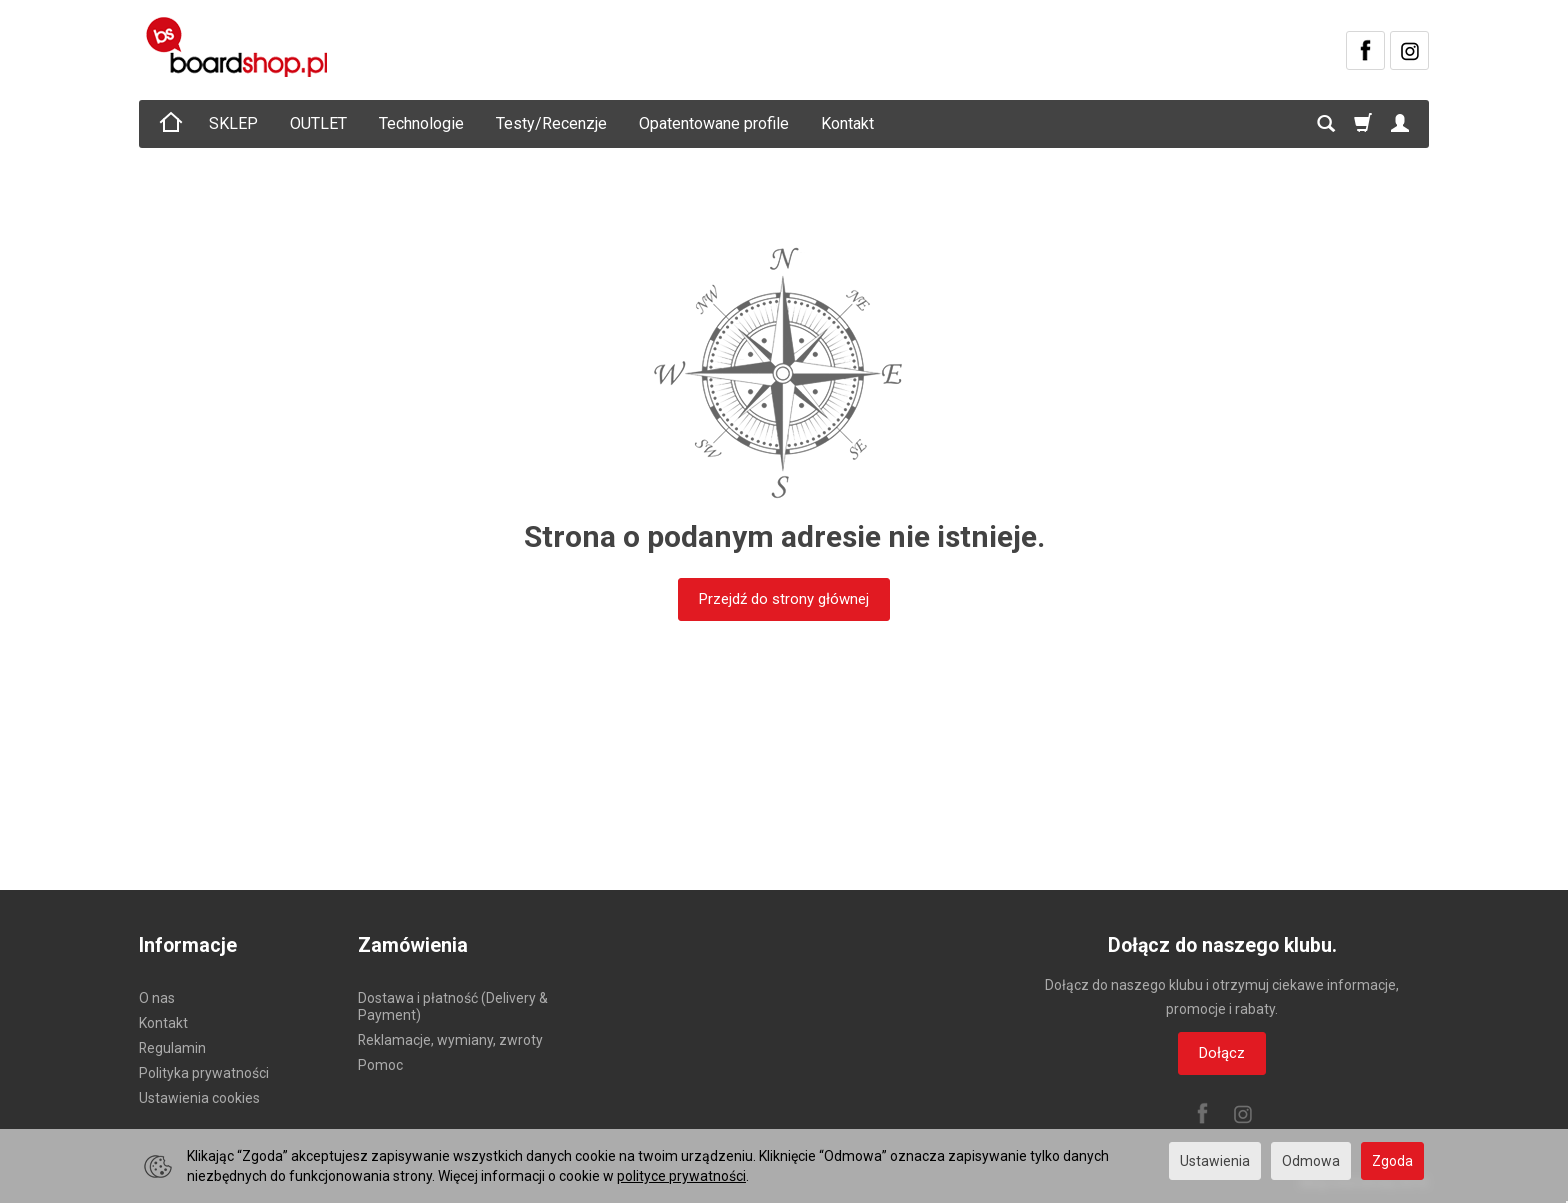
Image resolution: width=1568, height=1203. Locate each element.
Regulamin (172, 1048)
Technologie (421, 123)
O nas (157, 998)
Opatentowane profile (714, 123)
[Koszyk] (1363, 124)
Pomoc (380, 1065)
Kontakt (847, 123)
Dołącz (1222, 1053)
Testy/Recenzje (551, 123)
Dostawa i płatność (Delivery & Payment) (453, 1006)
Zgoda (1392, 1161)
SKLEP (233, 123)
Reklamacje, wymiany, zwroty (450, 1040)
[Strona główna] (240, 46)
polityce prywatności (681, 1176)
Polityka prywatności (204, 1073)
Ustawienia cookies (199, 1098)
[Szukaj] (1326, 124)
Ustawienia (1215, 1161)
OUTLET (318, 123)
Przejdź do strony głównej (784, 599)
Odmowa (1311, 1161)
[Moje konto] (1400, 124)
